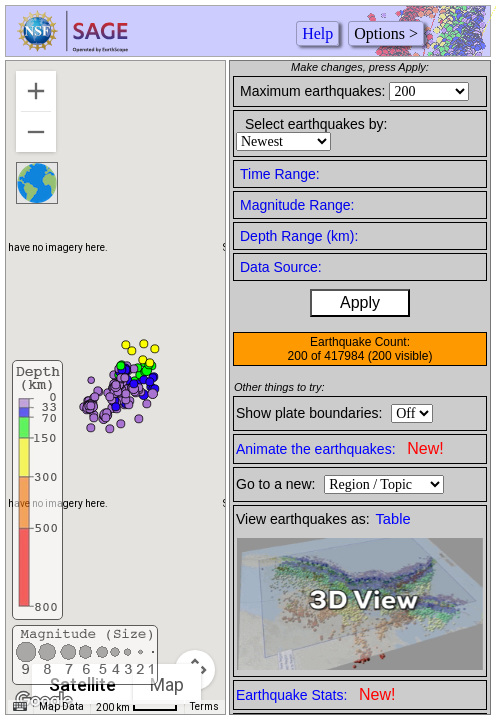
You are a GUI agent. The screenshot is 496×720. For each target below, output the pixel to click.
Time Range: (280, 174)
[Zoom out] (36, 132)
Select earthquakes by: (316, 124)
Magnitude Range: (297, 205)
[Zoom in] (36, 91)
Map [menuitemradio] (167, 684)
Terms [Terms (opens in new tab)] (204, 706)
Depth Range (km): (299, 236)
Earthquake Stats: (315, 694)
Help (317, 33)
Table (393, 519)
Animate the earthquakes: (340, 448)
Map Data (61, 706)
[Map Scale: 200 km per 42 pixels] (137, 707)
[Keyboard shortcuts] (20, 707)
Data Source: (281, 267)
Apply (360, 302)
